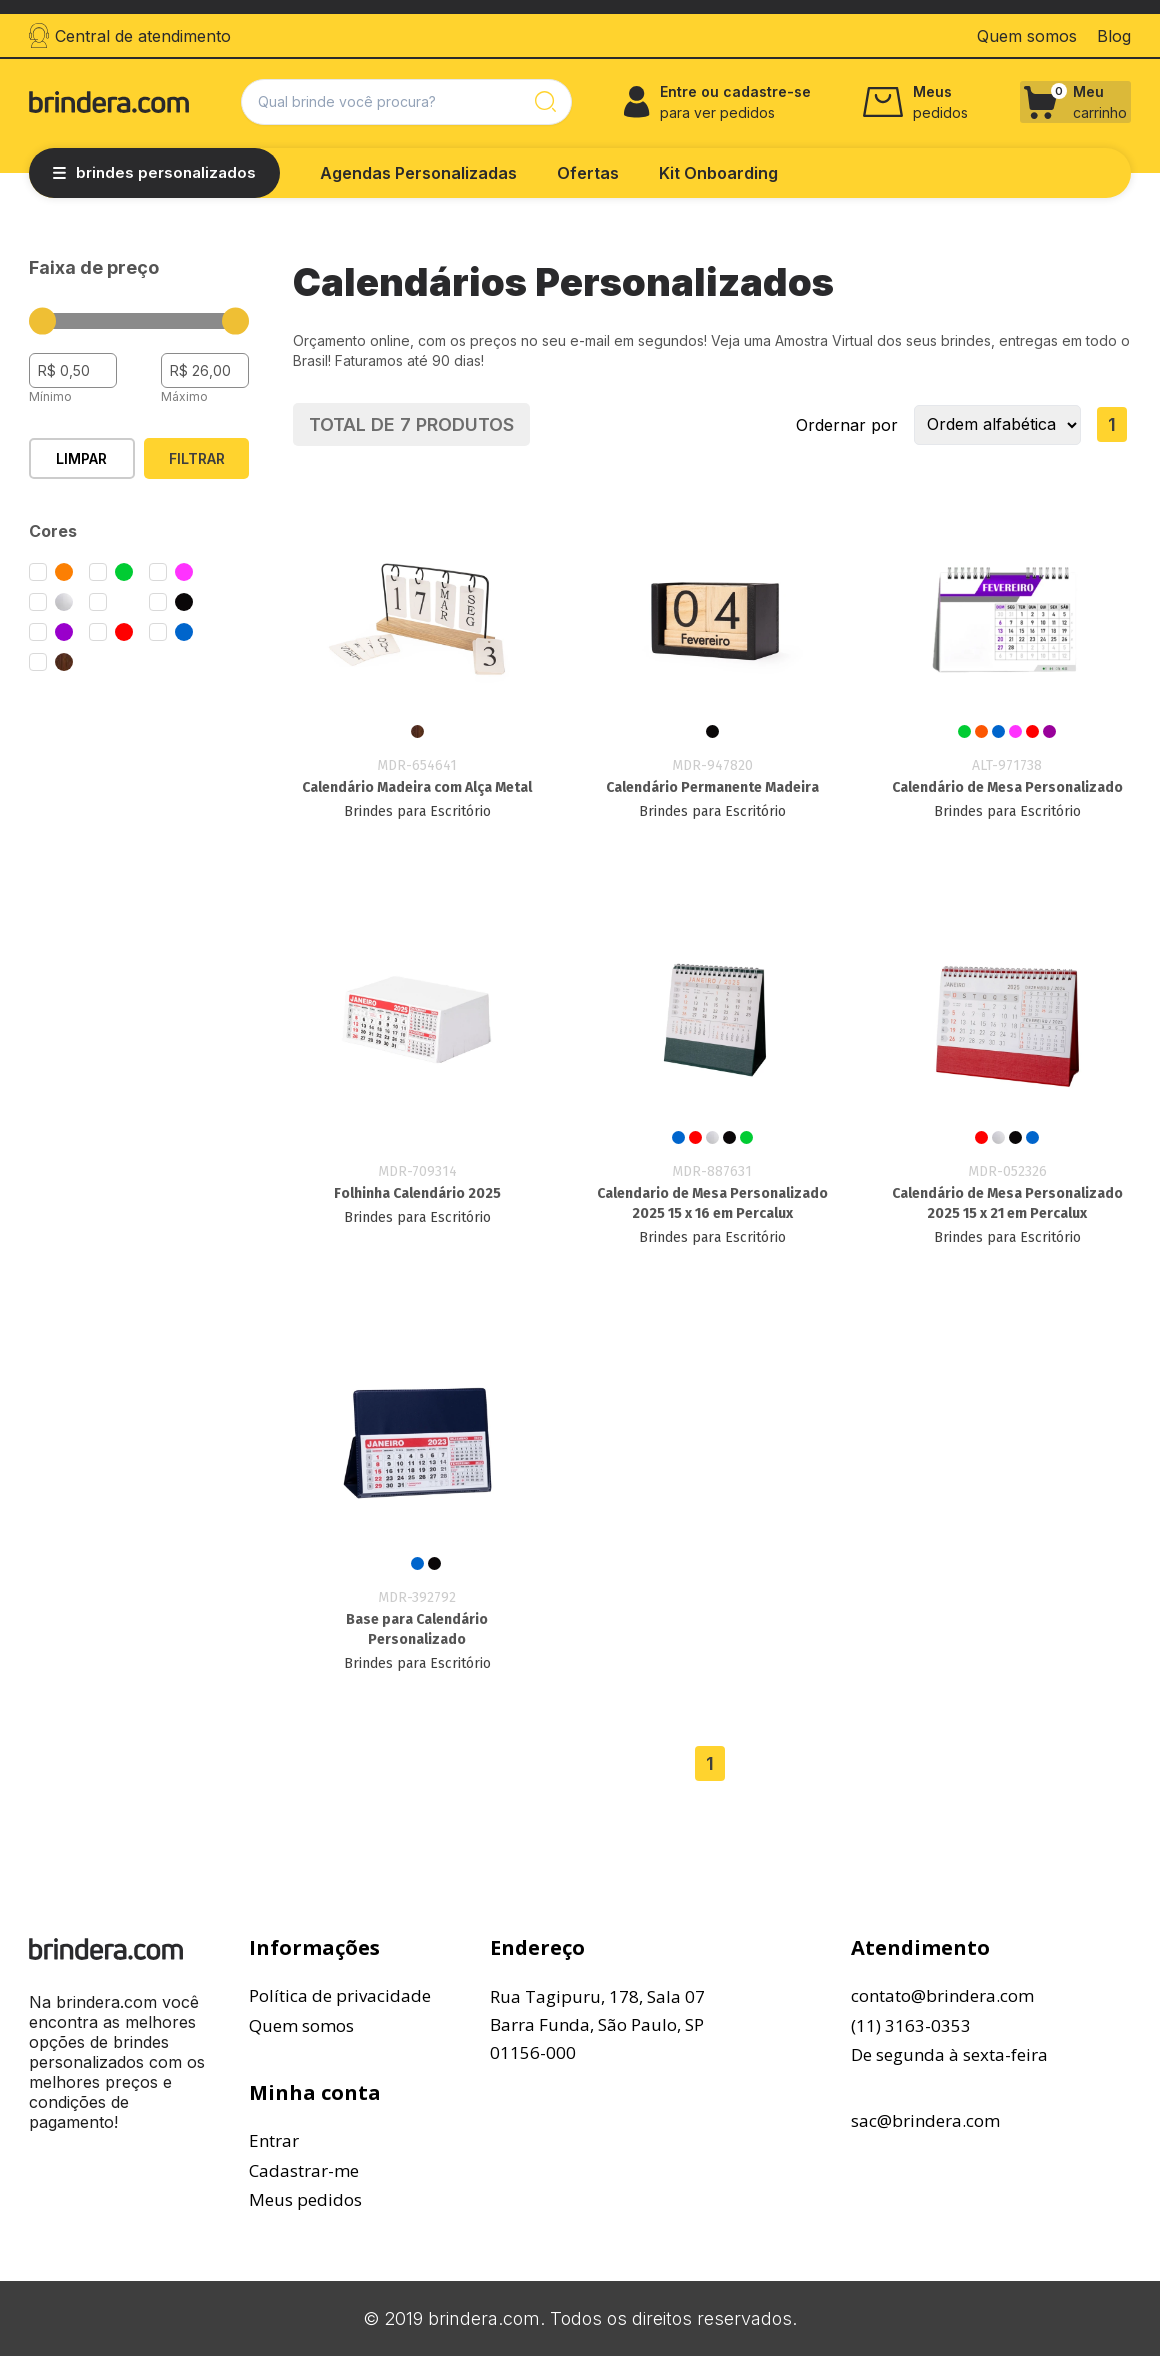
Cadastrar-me (304, 2170)
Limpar (81, 458)
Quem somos (301, 2025)
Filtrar (197, 458)
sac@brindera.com (925, 2120)
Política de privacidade (340, 1995)
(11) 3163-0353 (911, 2025)
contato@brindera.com (942, 1995)
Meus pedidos (305, 2199)
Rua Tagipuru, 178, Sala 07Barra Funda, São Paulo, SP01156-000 (597, 2024)
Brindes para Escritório (417, 811)
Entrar (274, 2140)
